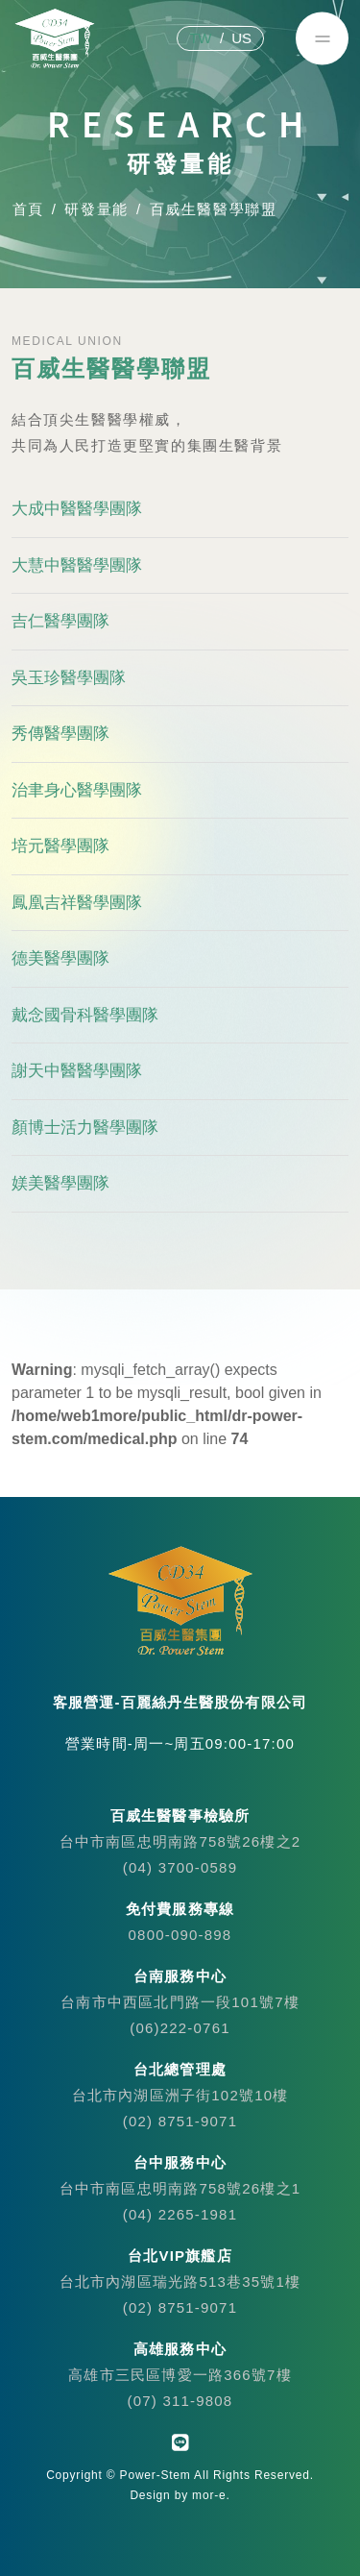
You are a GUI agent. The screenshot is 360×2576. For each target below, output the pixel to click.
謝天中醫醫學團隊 (77, 1072)
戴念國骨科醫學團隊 (85, 1015)
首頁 (27, 209)
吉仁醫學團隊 (60, 622)
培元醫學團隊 (60, 847)
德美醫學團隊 (60, 959)
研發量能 (96, 209)
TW (200, 38)
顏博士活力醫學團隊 (85, 1127)
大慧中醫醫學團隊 (77, 565)
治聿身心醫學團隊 (77, 790)
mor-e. (210, 2495)
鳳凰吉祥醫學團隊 (77, 903)
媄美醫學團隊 (60, 1184)
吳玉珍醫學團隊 (69, 678)
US (241, 38)
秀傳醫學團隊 (60, 734)
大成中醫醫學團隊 (77, 510)
